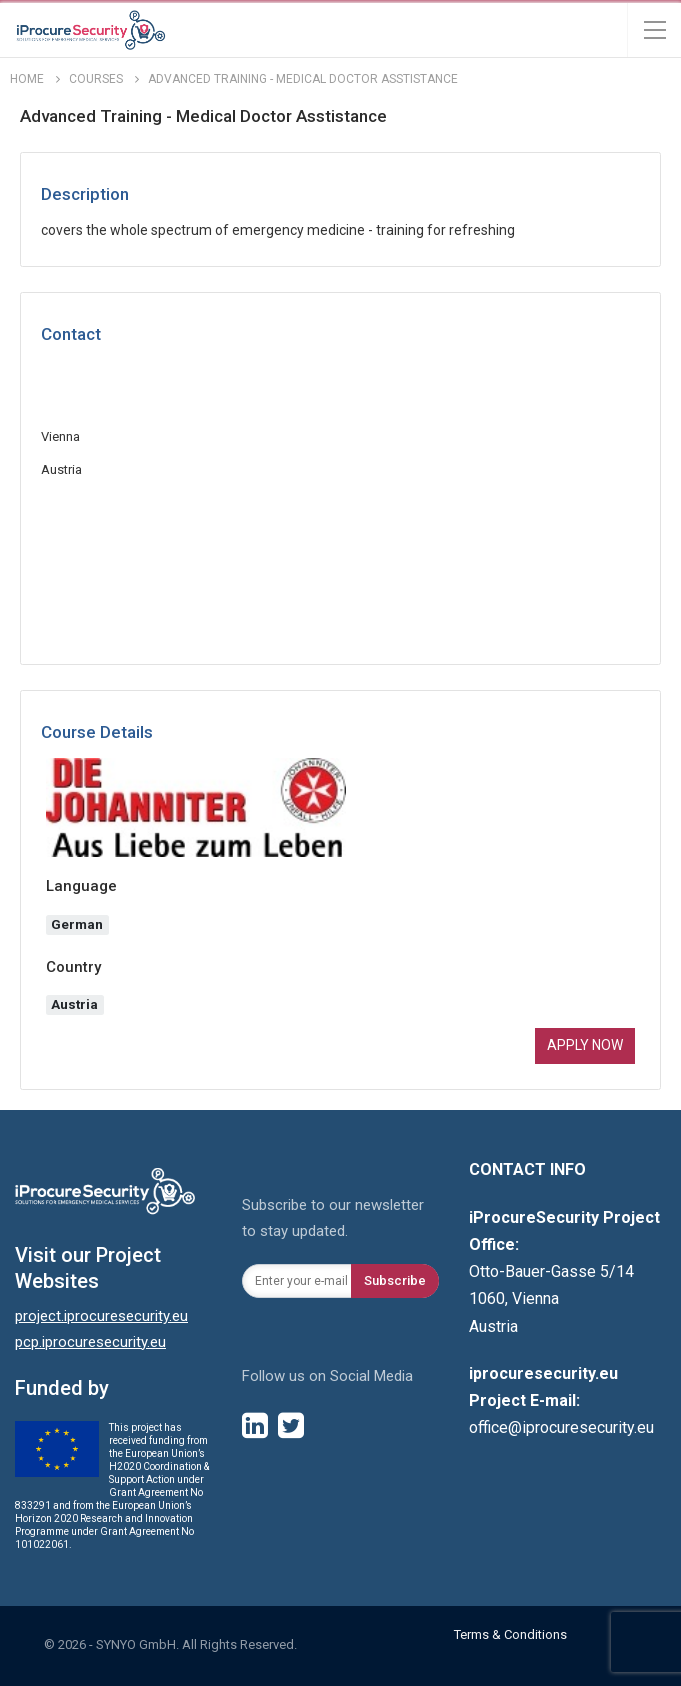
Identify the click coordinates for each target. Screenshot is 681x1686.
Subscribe (395, 1280)
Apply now (585, 1045)
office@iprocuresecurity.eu (561, 1427)
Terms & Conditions (510, 1634)
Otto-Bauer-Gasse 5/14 (551, 1271)
